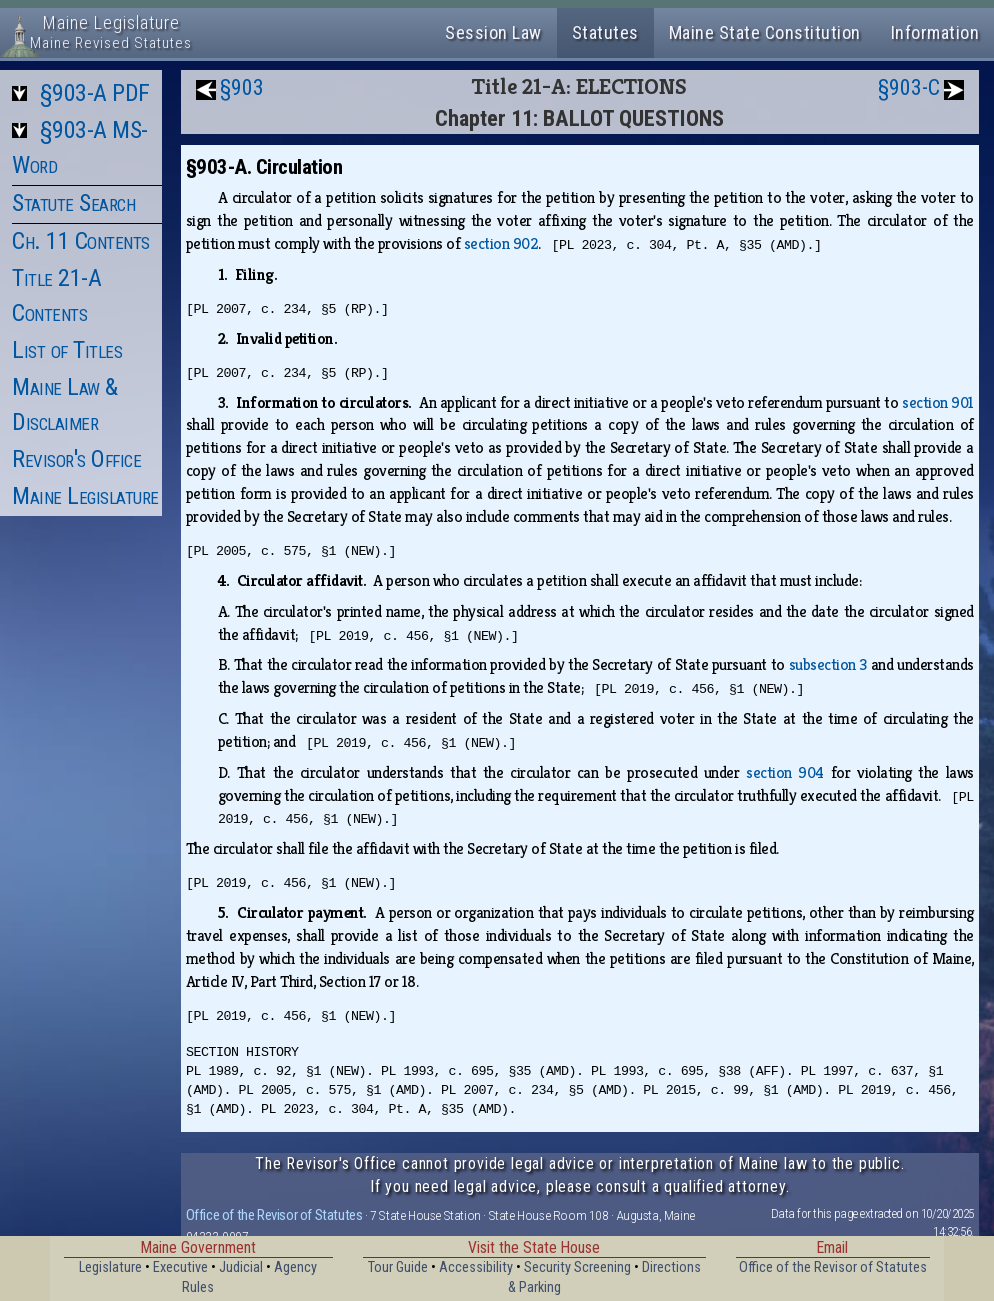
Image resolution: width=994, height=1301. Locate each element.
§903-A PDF (95, 93)
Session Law (493, 32)
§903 (242, 87)
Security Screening (577, 1267)
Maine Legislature (85, 496)
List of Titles (67, 350)
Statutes (605, 32)
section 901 (938, 402)
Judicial (241, 1267)
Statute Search (73, 203)
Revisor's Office (76, 459)
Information (935, 32)
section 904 (785, 772)
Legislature (110, 1267)
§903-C (909, 87)
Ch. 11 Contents (81, 241)
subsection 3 (828, 664)
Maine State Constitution (765, 32)
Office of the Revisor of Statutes (274, 1215)
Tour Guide (398, 1267)
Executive (180, 1267)
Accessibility (476, 1267)
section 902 (501, 243)
